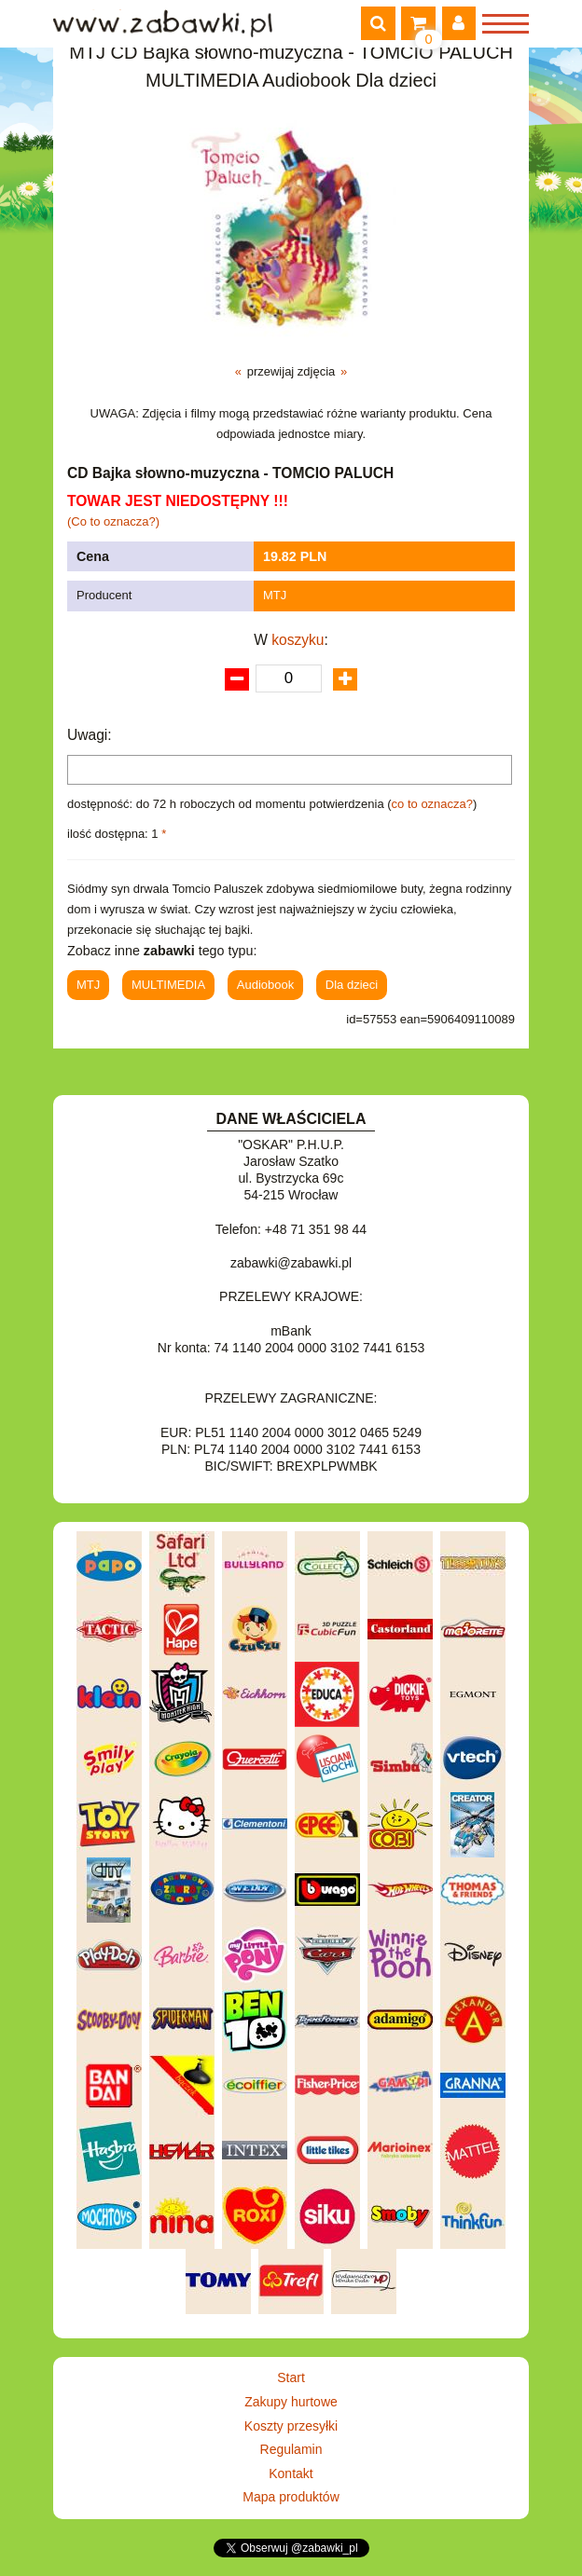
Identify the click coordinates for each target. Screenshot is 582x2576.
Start (291, 2377)
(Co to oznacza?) (113, 521)
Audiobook (265, 985)
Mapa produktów (291, 2496)
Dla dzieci (352, 985)
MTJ (274, 595)
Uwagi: (89, 735)
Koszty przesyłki (291, 2425)
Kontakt (290, 2473)
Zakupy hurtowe (291, 2401)
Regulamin (291, 2449)
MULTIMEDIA (168, 985)
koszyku (297, 640)
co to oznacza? (432, 804)
